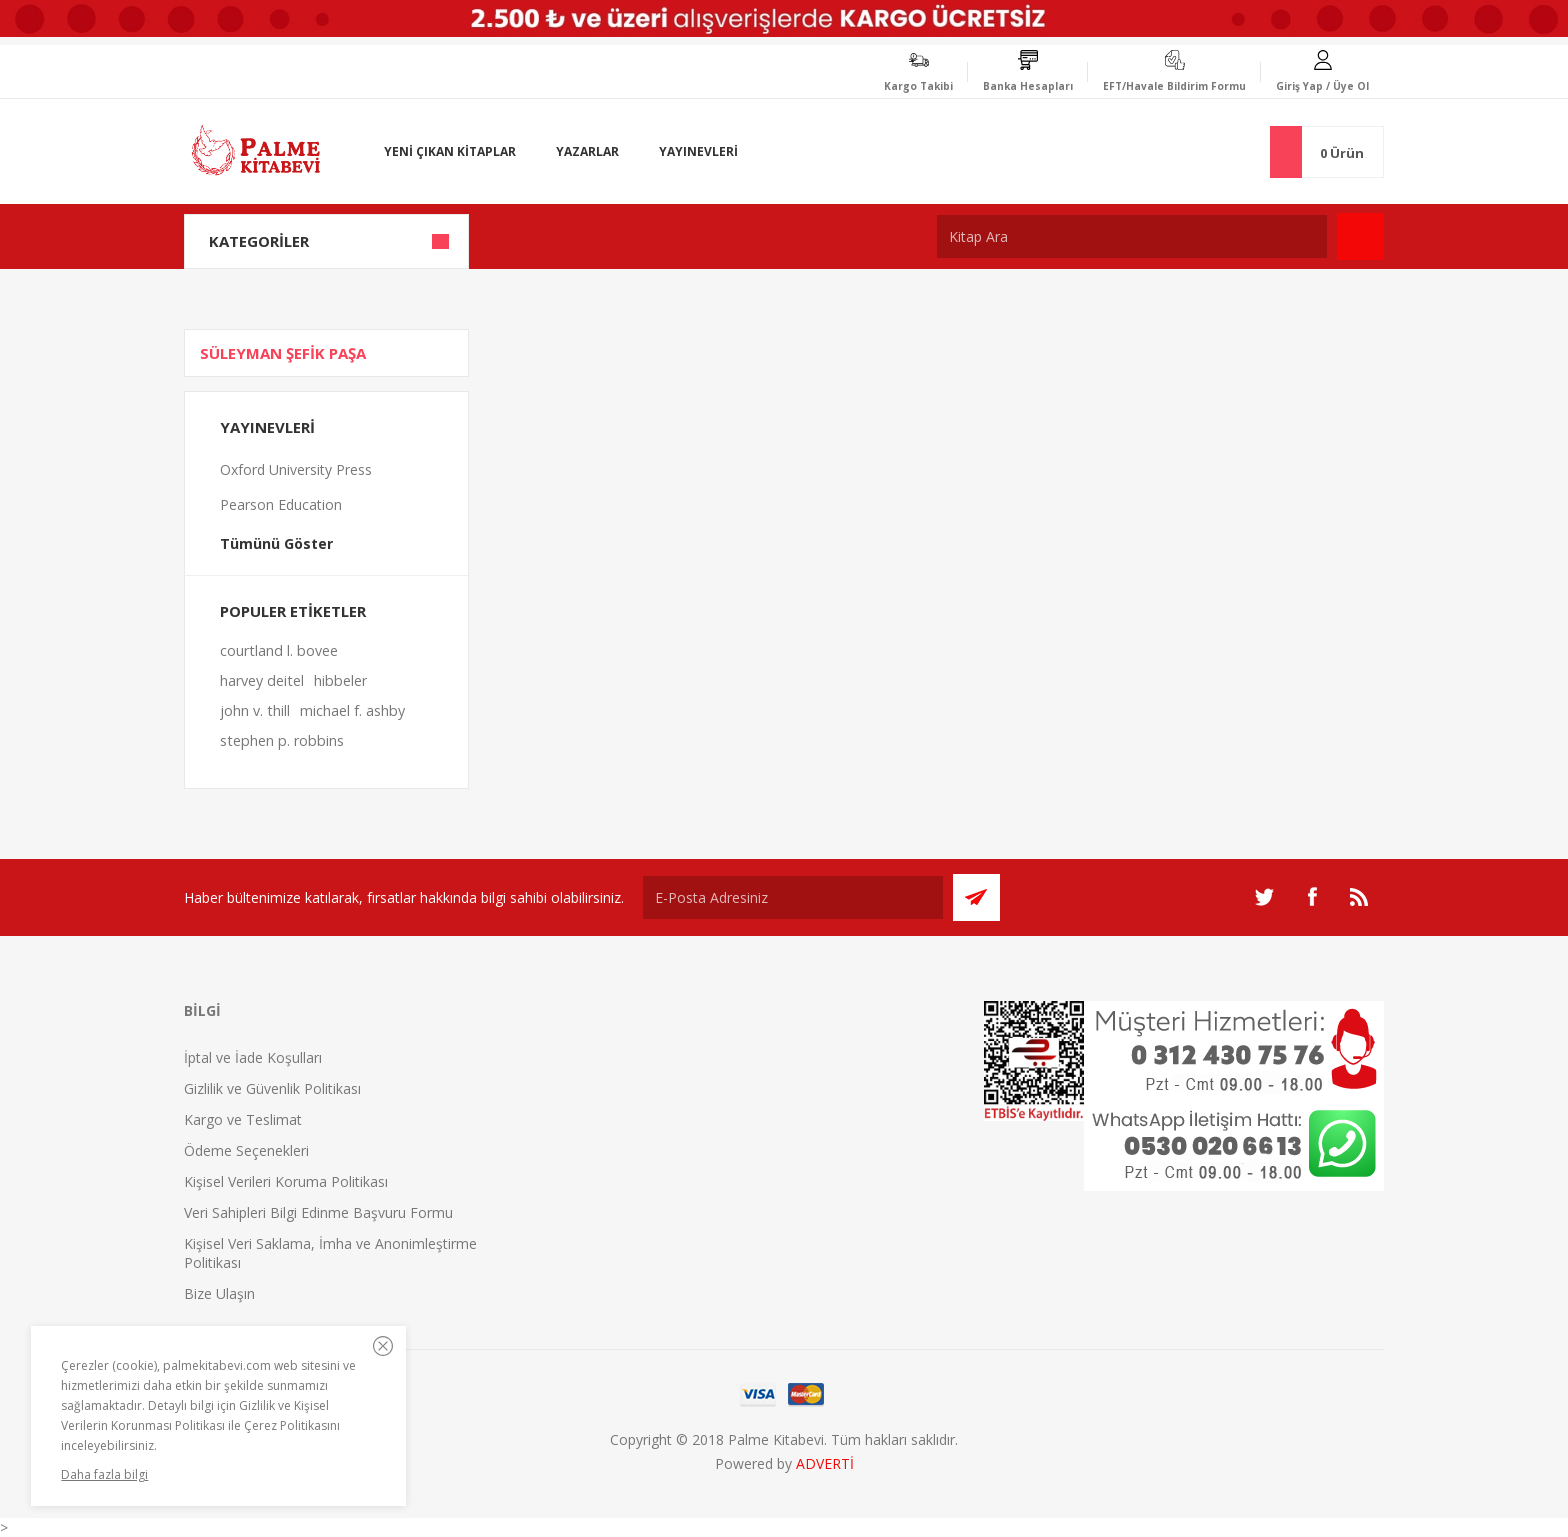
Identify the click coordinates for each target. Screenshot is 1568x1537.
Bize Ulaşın (219, 1293)
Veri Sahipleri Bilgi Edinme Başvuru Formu (318, 1212)
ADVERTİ (825, 1463)
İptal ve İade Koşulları (253, 1057)
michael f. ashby (352, 710)
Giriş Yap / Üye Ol (1322, 86)
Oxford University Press (296, 469)
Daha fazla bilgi (104, 1474)
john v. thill (255, 710)
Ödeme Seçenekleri (246, 1150)
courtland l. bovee (279, 650)
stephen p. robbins (282, 740)
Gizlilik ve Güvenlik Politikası (272, 1088)
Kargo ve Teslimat (243, 1119)
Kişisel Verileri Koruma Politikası (286, 1181)
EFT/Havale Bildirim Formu (1174, 86)
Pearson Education (281, 504)
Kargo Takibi (918, 86)
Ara (1360, 236)
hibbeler (340, 680)
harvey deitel (262, 680)
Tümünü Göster (276, 543)
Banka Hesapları (1028, 86)
